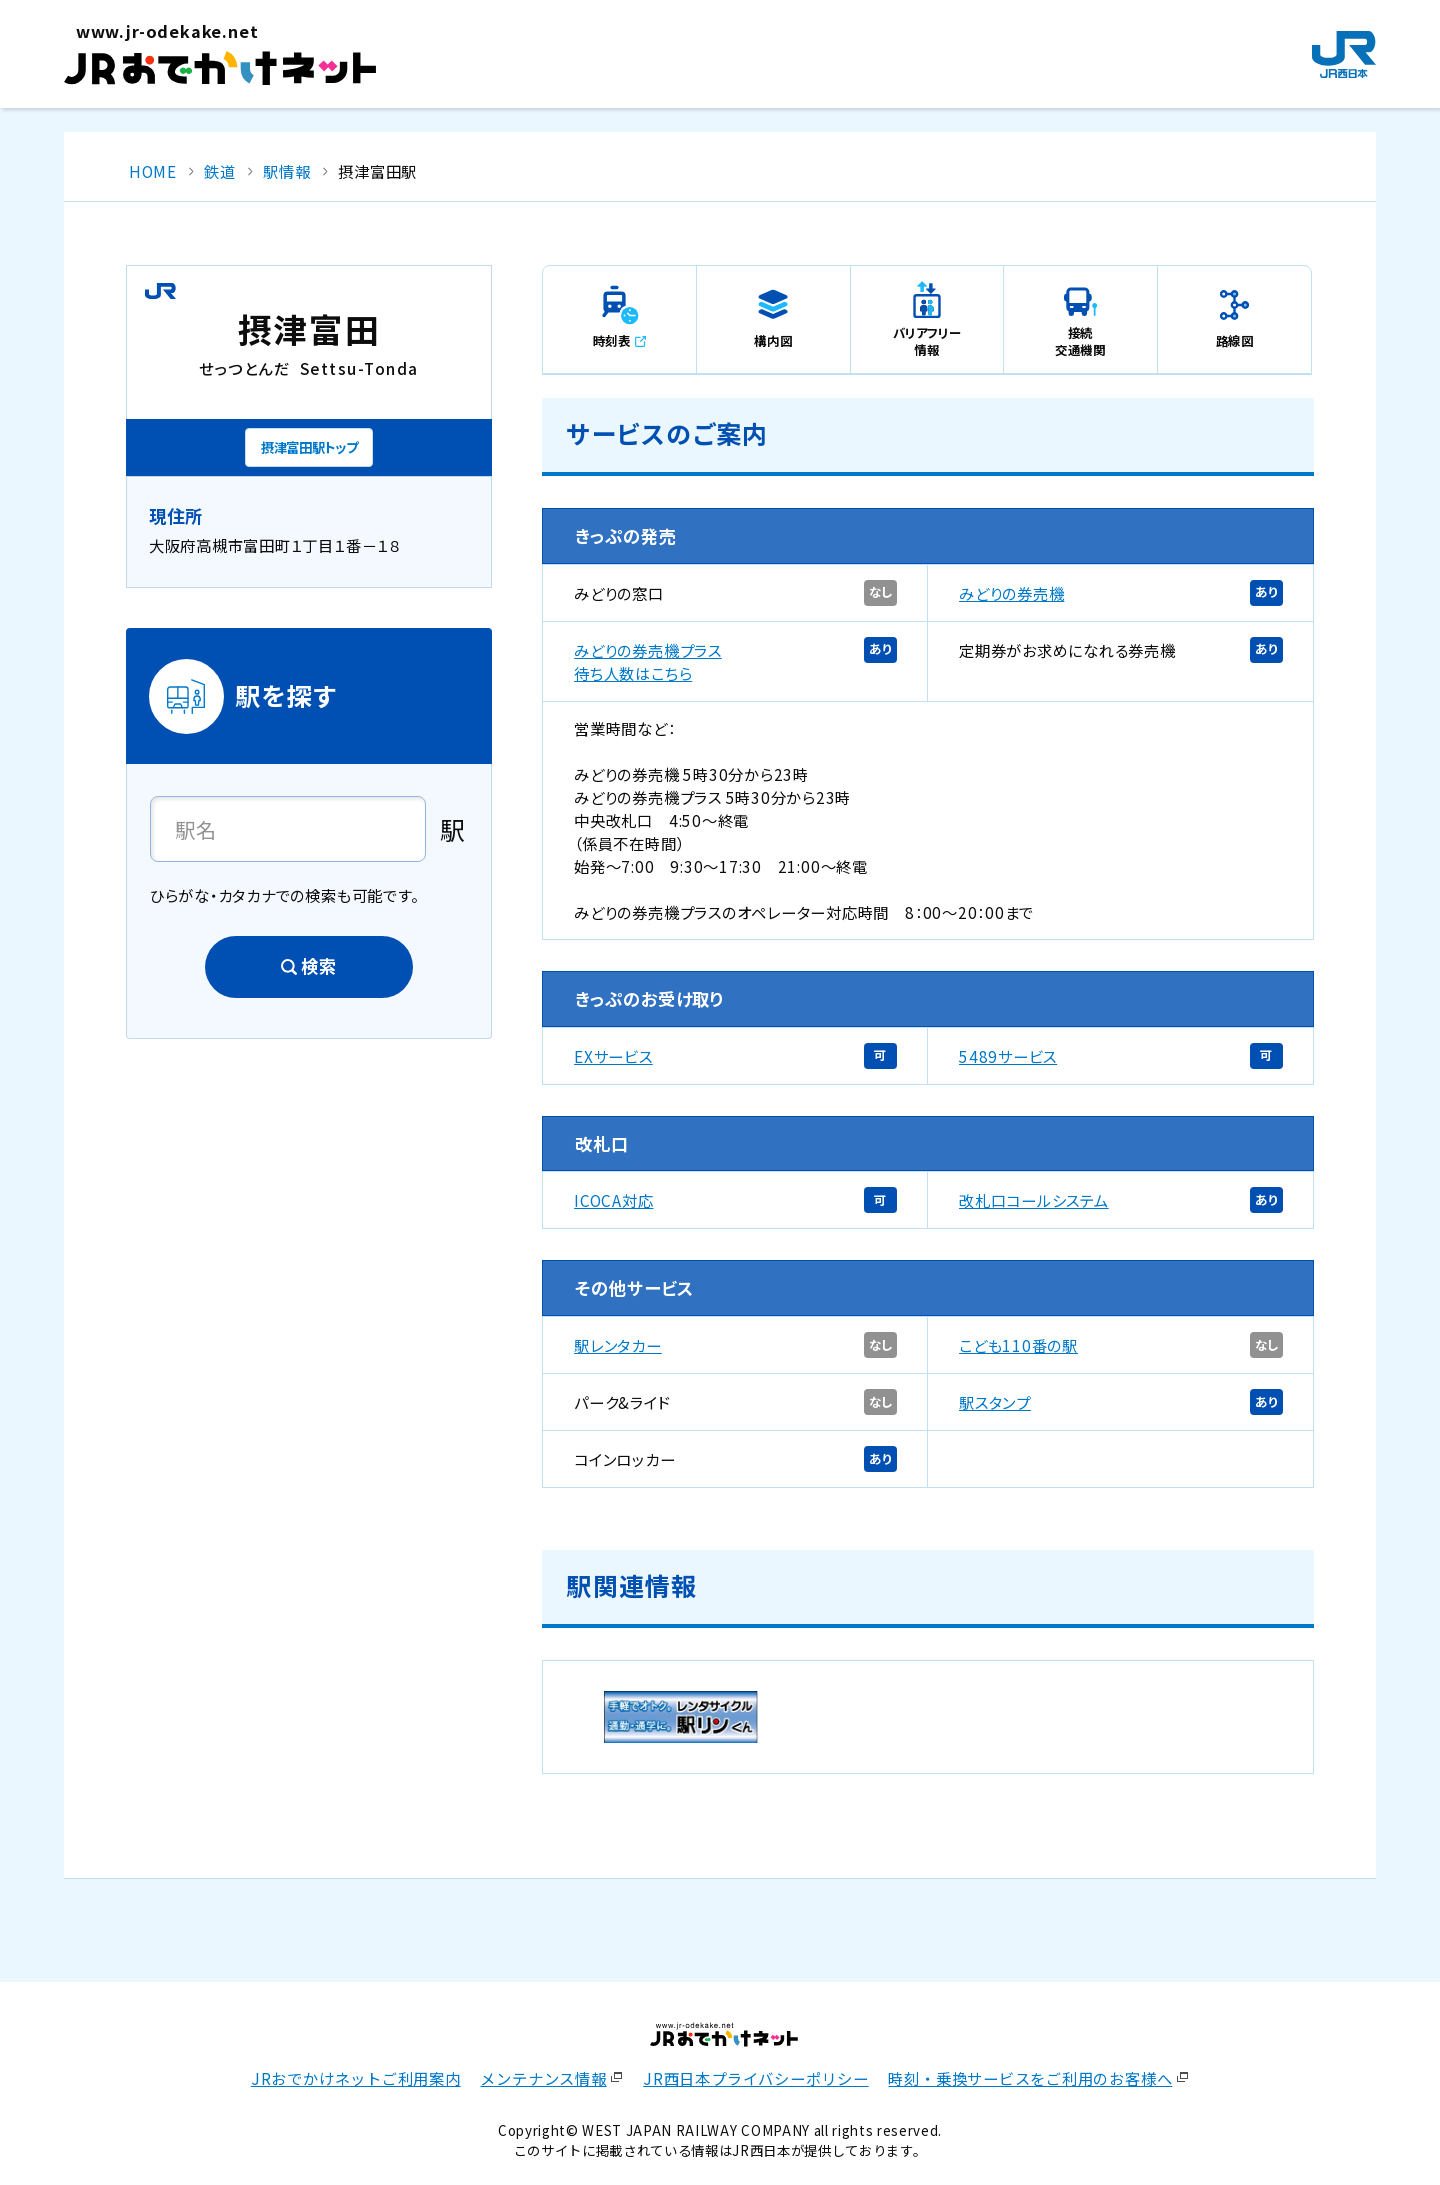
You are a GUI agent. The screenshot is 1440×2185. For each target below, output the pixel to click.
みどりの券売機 (1011, 593)
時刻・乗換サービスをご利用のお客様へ (1030, 2078)
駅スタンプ (995, 1402)
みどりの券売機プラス (648, 650)
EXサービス (613, 1056)
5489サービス (1008, 1056)
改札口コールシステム (1034, 1200)
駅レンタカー (618, 1345)
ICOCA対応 (613, 1200)
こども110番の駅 (1018, 1345)
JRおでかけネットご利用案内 (356, 2078)
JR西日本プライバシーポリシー (756, 2078)
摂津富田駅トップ (309, 447)
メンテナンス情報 (543, 2078)
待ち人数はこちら (633, 673)
